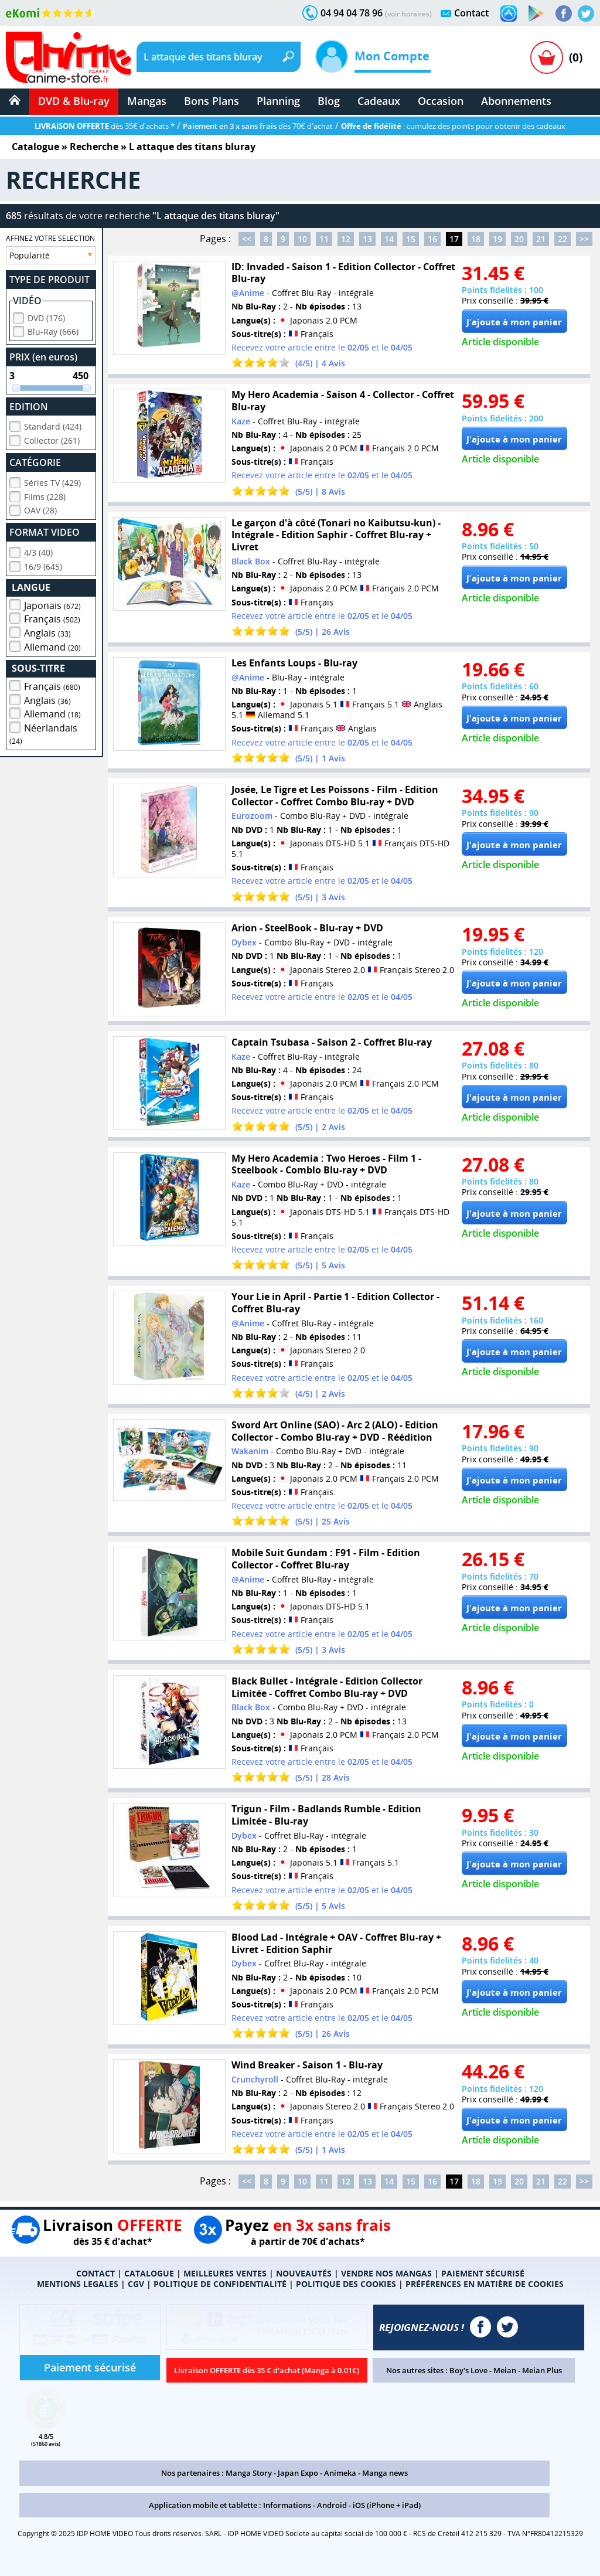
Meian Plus (542, 2370)
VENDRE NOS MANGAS (386, 2273)
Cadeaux (378, 101)
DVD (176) (46, 316)
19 (497, 238)
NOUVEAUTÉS (304, 2273)
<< (246, 238)
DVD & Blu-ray (74, 101)
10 (302, 238)
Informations (287, 2505)
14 (389, 238)
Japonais (52, 603)
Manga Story (249, 2473)
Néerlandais (43, 732)
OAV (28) (40, 508)
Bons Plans (211, 101)
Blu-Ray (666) (53, 329)
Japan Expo (298, 2473)
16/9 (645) (43, 564)
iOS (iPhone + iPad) (387, 2505)
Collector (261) (52, 438)
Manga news (385, 2473)
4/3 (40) (38, 550)
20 (519, 238)
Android (332, 2505)
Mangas (146, 101)
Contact (471, 12)
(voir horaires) (408, 14)
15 (410, 238)
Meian (504, 2370)
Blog (329, 101)
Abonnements (516, 101)
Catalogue (35, 146)
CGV (136, 2283)
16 (432, 238)
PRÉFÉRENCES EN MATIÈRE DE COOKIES (484, 2283)
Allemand (52, 645)
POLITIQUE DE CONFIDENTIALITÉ (220, 2283)
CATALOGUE (149, 2273)
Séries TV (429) (52, 480)
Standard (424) (52, 424)
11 (324, 238)
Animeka (340, 2473)
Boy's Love (468, 2370)
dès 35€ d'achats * (105, 126)
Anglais (47, 631)
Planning (278, 101)
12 (345, 238)
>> (584, 238)
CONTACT (95, 2273)
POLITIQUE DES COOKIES (346, 2283)
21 (541, 238)
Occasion (440, 101)
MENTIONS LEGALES (77, 2283)
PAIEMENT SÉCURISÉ (482, 2273)
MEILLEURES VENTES (225, 2273)
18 (475, 238)
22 (562, 238)
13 (367, 238)
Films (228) (45, 495)
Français (52, 617)
